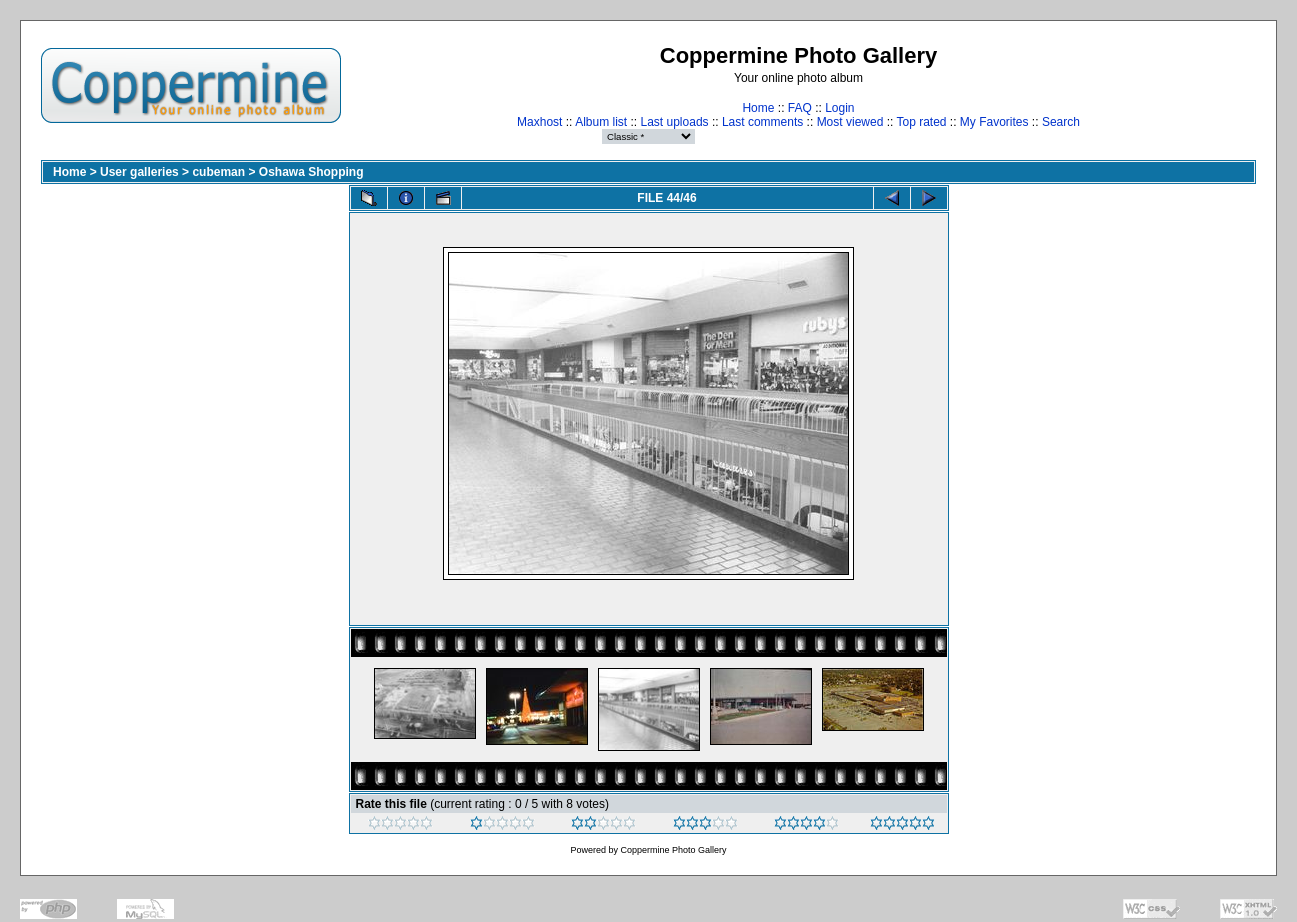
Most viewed (850, 122)
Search (1061, 122)
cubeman (218, 172)
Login (839, 108)
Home (758, 108)
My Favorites (994, 122)
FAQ (800, 108)
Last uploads (675, 122)
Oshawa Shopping (311, 172)
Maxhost (539, 122)
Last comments (762, 122)
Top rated (921, 122)
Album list (601, 122)
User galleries (139, 172)
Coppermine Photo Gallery (673, 850)
